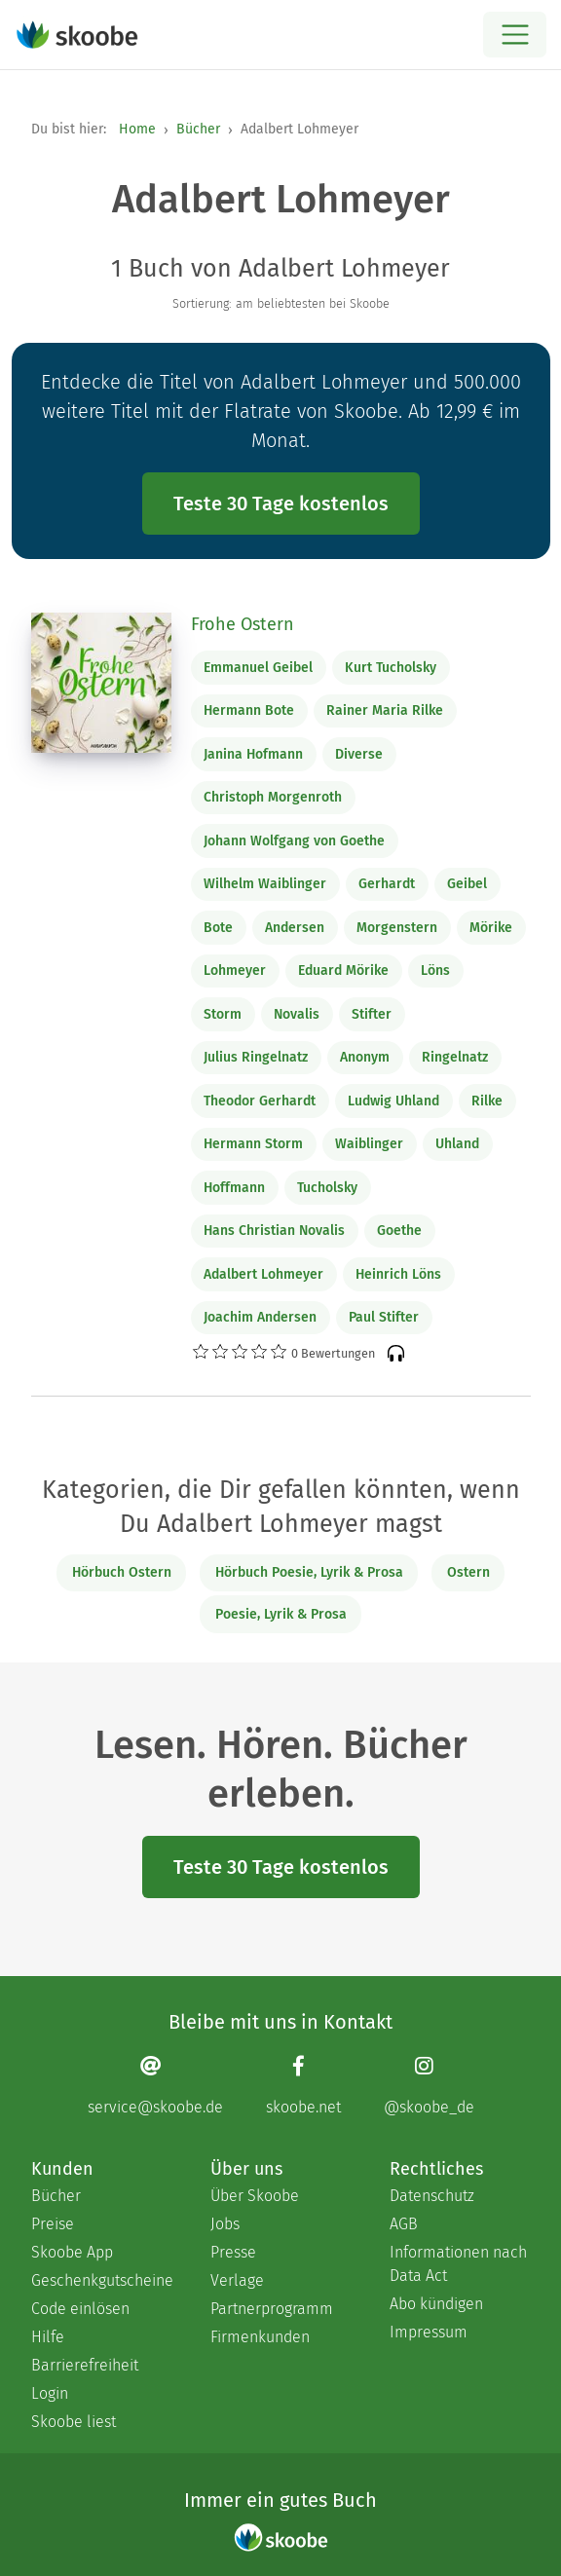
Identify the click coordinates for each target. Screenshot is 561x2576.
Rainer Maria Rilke (384, 710)
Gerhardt (386, 884)
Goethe (399, 1230)
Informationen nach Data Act (458, 2264)
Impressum (429, 2332)
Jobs (225, 2224)
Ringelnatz (455, 1057)
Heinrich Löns (398, 1274)
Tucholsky (327, 1187)
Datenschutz (432, 2195)
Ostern (468, 1572)
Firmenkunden (260, 2337)
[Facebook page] (303, 2084)
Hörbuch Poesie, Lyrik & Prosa (309, 1572)
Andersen (294, 927)
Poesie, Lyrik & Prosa (281, 1614)
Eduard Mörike (343, 970)
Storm (223, 1014)
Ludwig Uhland (393, 1101)
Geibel (467, 884)
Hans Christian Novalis (274, 1230)
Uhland (457, 1144)
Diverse (359, 754)
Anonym (365, 1057)
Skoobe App (72, 2252)
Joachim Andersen (260, 1317)
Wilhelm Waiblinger (265, 884)
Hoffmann (234, 1187)
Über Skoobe (254, 2195)
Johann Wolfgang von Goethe (294, 841)
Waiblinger (369, 1144)
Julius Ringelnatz (256, 1057)
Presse (233, 2252)
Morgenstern (396, 927)
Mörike (490, 927)
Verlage (237, 2280)
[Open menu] (514, 34)
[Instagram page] (429, 2084)
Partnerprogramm (271, 2308)
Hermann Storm (253, 1144)
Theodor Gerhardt (260, 1101)
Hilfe (47, 2337)
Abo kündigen (436, 2304)
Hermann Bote (249, 710)
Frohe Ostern (242, 624)
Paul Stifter (384, 1317)
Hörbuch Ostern (121, 1572)
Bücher (198, 129)
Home (137, 129)
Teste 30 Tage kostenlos (281, 503)
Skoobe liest (73, 2421)
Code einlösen (80, 2308)
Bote (218, 927)
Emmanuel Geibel (258, 667)
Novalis (296, 1014)
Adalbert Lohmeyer (263, 1274)
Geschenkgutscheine (101, 2280)
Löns (435, 970)
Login (49, 2393)
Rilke (487, 1101)
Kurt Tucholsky (390, 667)
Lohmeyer (235, 970)
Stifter (372, 1014)
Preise (52, 2224)
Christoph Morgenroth (273, 797)
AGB (404, 2224)
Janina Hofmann (253, 754)
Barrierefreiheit (84, 2365)
